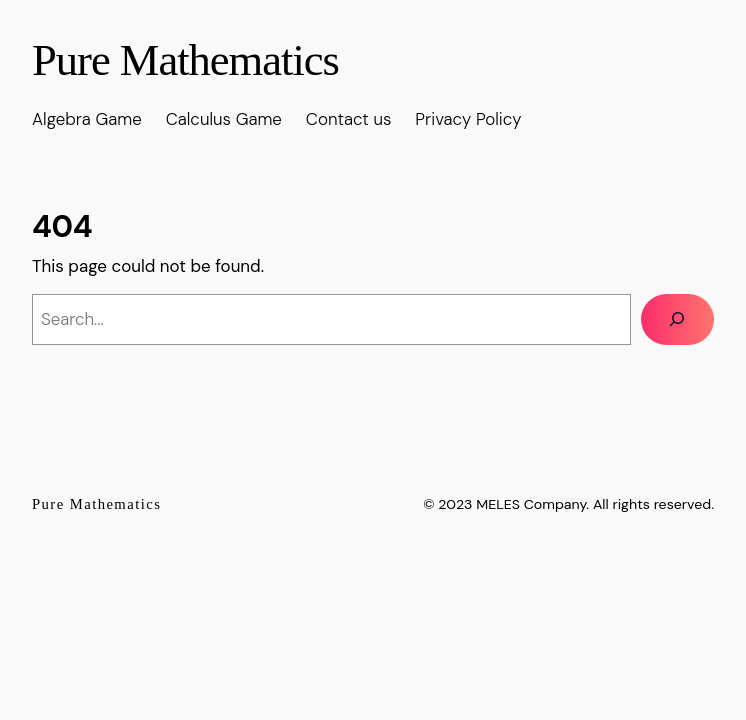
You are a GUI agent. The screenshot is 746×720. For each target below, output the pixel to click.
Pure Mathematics (185, 60)
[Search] (677, 319)
